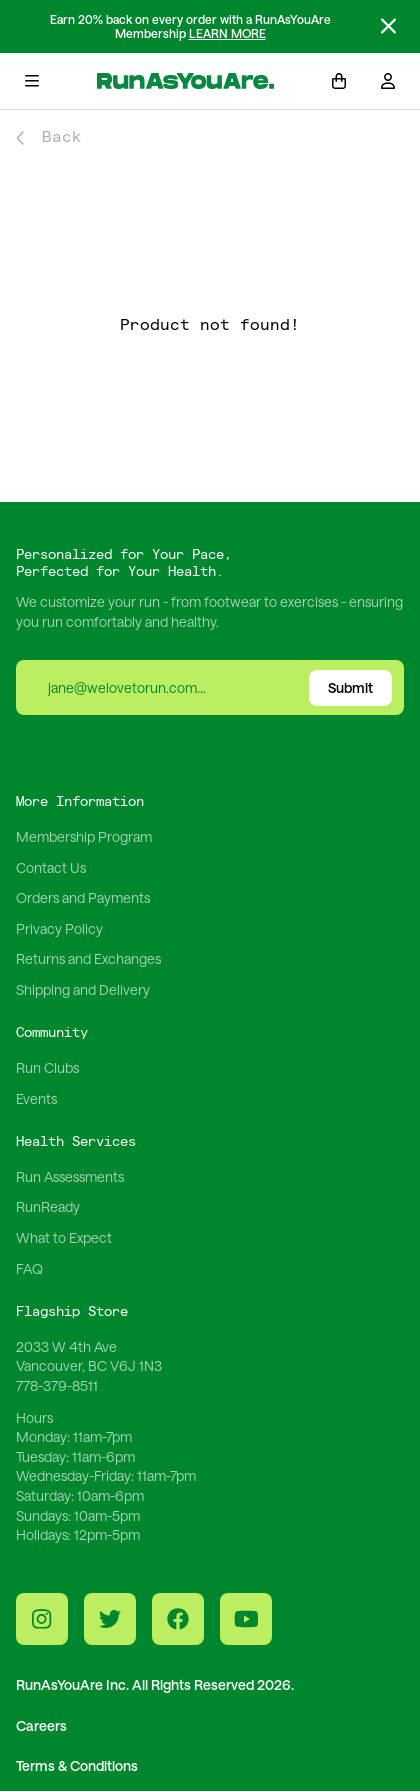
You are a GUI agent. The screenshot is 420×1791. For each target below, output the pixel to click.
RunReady (48, 1206)
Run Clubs (47, 1067)
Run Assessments (70, 1176)
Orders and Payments (83, 897)
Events (36, 1098)
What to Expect (64, 1237)
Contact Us (51, 867)
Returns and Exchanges (88, 958)
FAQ (29, 1268)
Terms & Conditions (77, 1765)
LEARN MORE (227, 33)
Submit (350, 687)
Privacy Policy (59, 928)
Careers (41, 1725)
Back (49, 137)
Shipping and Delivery (83, 989)
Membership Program (84, 836)
